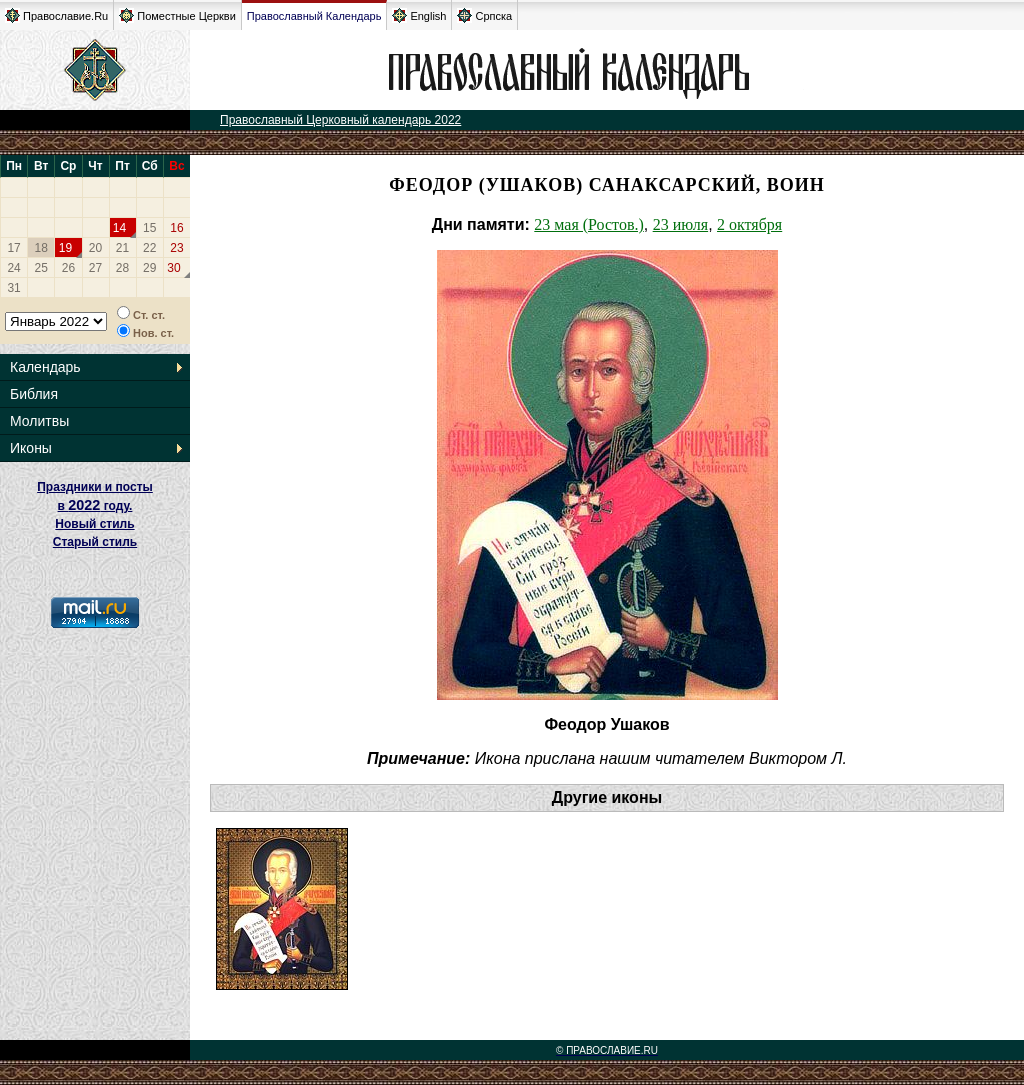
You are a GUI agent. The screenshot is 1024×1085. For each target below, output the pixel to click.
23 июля (680, 224)
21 (122, 248)
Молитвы (39, 421)
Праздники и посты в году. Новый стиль (95, 505)
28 (122, 268)
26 (68, 268)
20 (95, 248)
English (419, 15)
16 (176, 228)
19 (65, 248)
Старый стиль (95, 542)
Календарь (45, 367)
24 (13, 268)
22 (149, 248)
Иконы (31, 448)
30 (173, 268)
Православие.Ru (56, 15)
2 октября (749, 224)
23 (176, 248)
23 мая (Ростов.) (588, 224)
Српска (484, 15)
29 (149, 268)
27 (95, 268)
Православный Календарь (314, 16)
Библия (34, 394)
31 (13, 288)
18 (41, 248)
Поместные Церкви (177, 15)
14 (119, 228)
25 (41, 268)
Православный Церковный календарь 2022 (340, 120)
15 (149, 228)
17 (13, 248)
